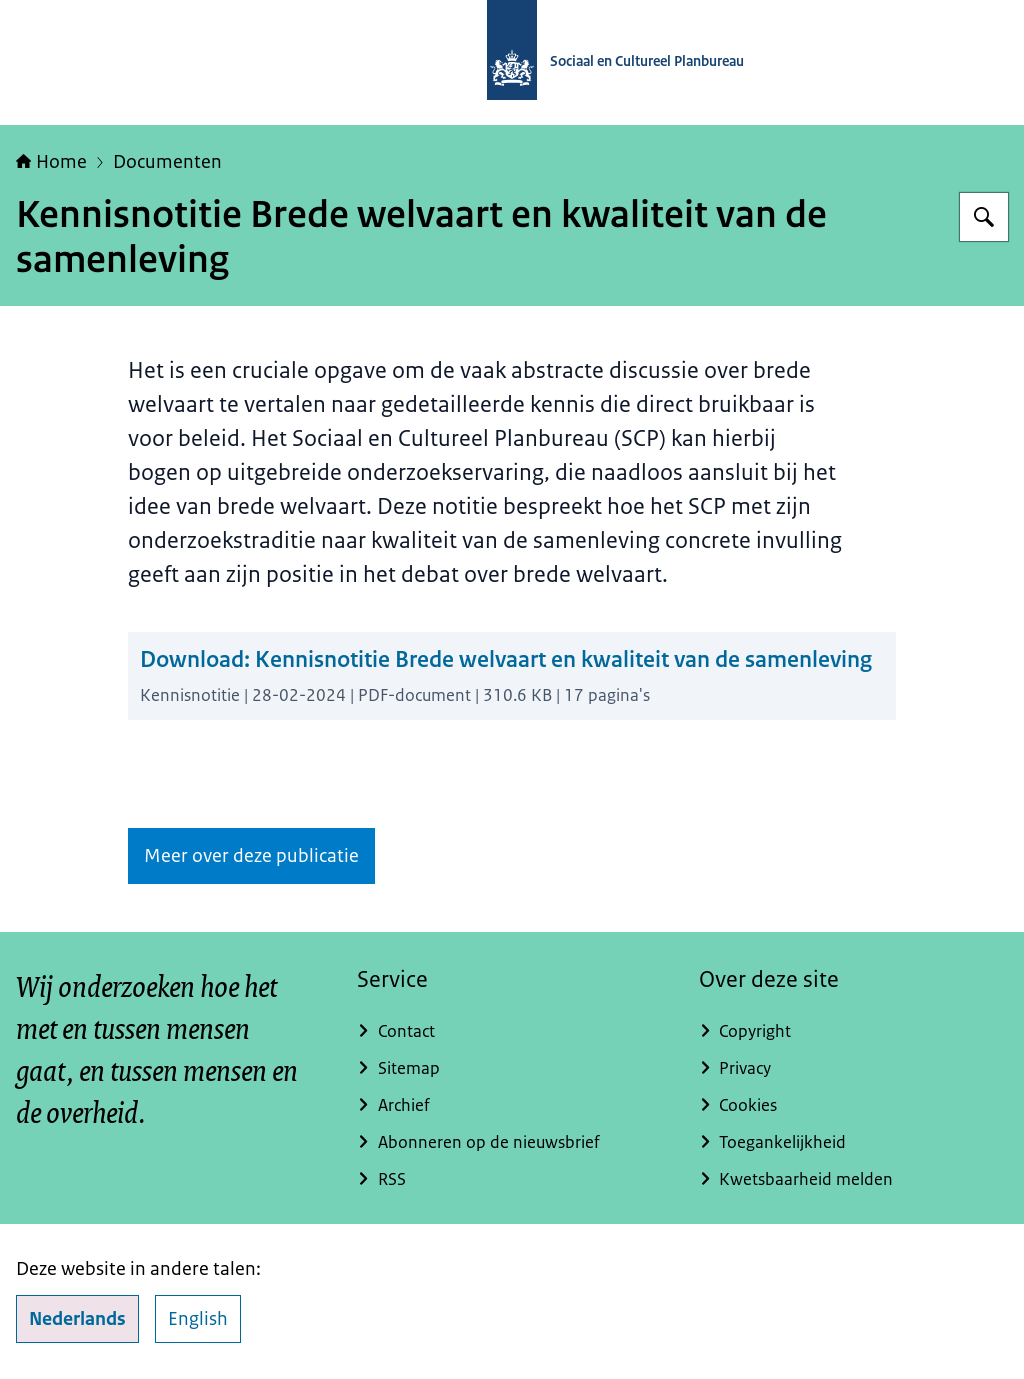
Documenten (167, 162)
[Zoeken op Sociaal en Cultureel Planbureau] (984, 217)
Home (51, 162)
